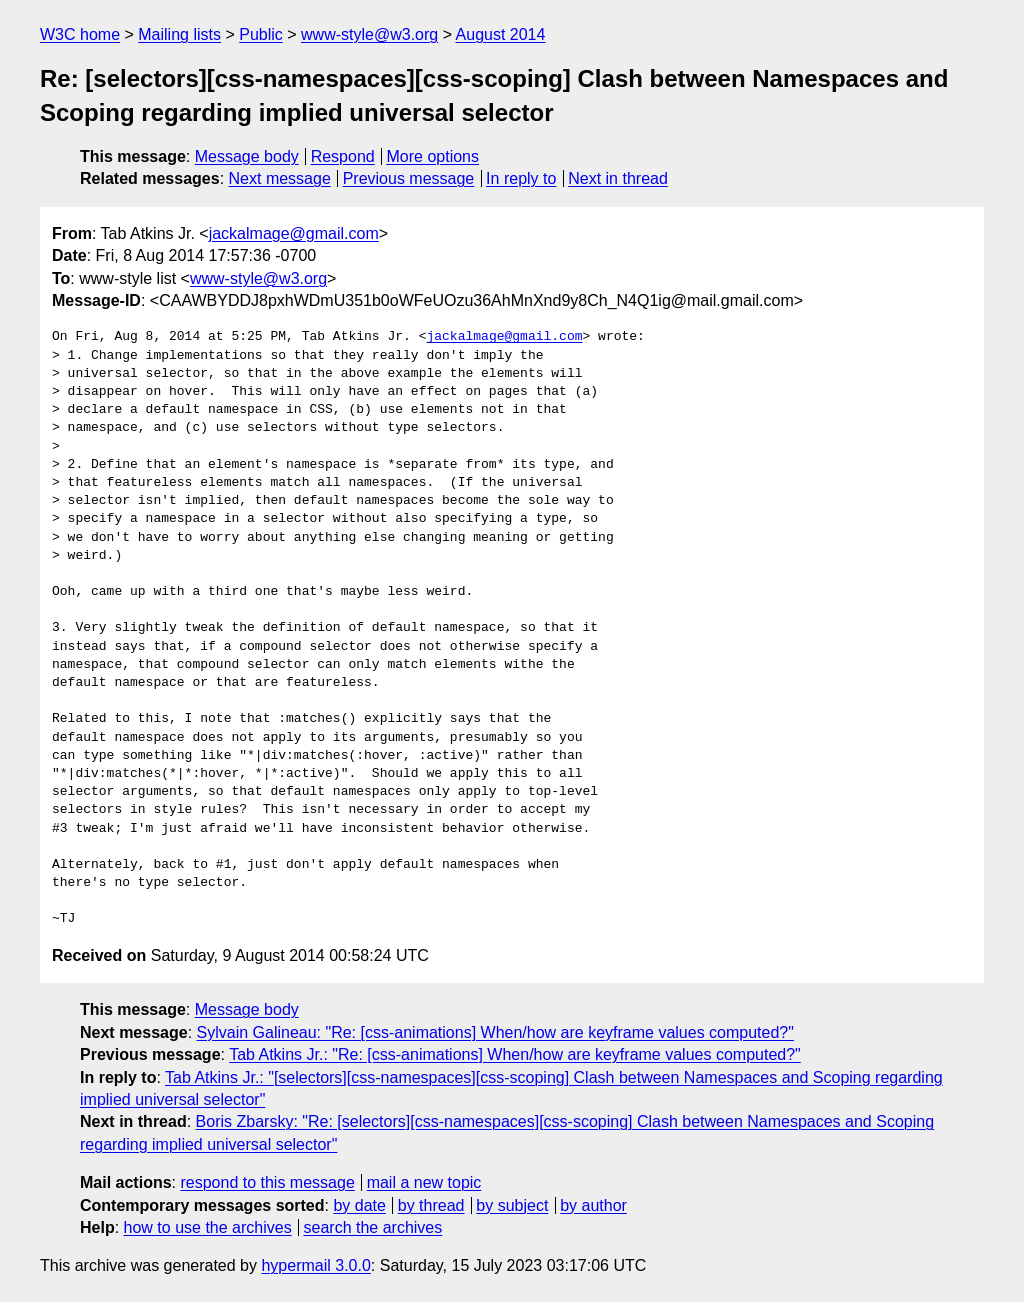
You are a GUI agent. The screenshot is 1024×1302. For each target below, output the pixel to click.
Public (261, 34)
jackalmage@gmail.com (294, 233)
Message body (247, 156)
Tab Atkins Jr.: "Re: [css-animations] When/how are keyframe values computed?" (515, 1054)
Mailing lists (179, 34)
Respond (343, 156)
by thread (431, 1205)
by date (359, 1205)
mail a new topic (424, 1182)
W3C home (80, 34)
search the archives (373, 1227)
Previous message (409, 178)
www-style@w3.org (369, 34)
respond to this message (267, 1182)
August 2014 (501, 34)
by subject (512, 1205)
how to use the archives (208, 1227)
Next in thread (618, 178)
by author (593, 1205)
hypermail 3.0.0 (315, 1265)
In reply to (521, 178)
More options (433, 156)
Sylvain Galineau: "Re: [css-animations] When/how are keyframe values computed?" (495, 1032)
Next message (280, 178)
